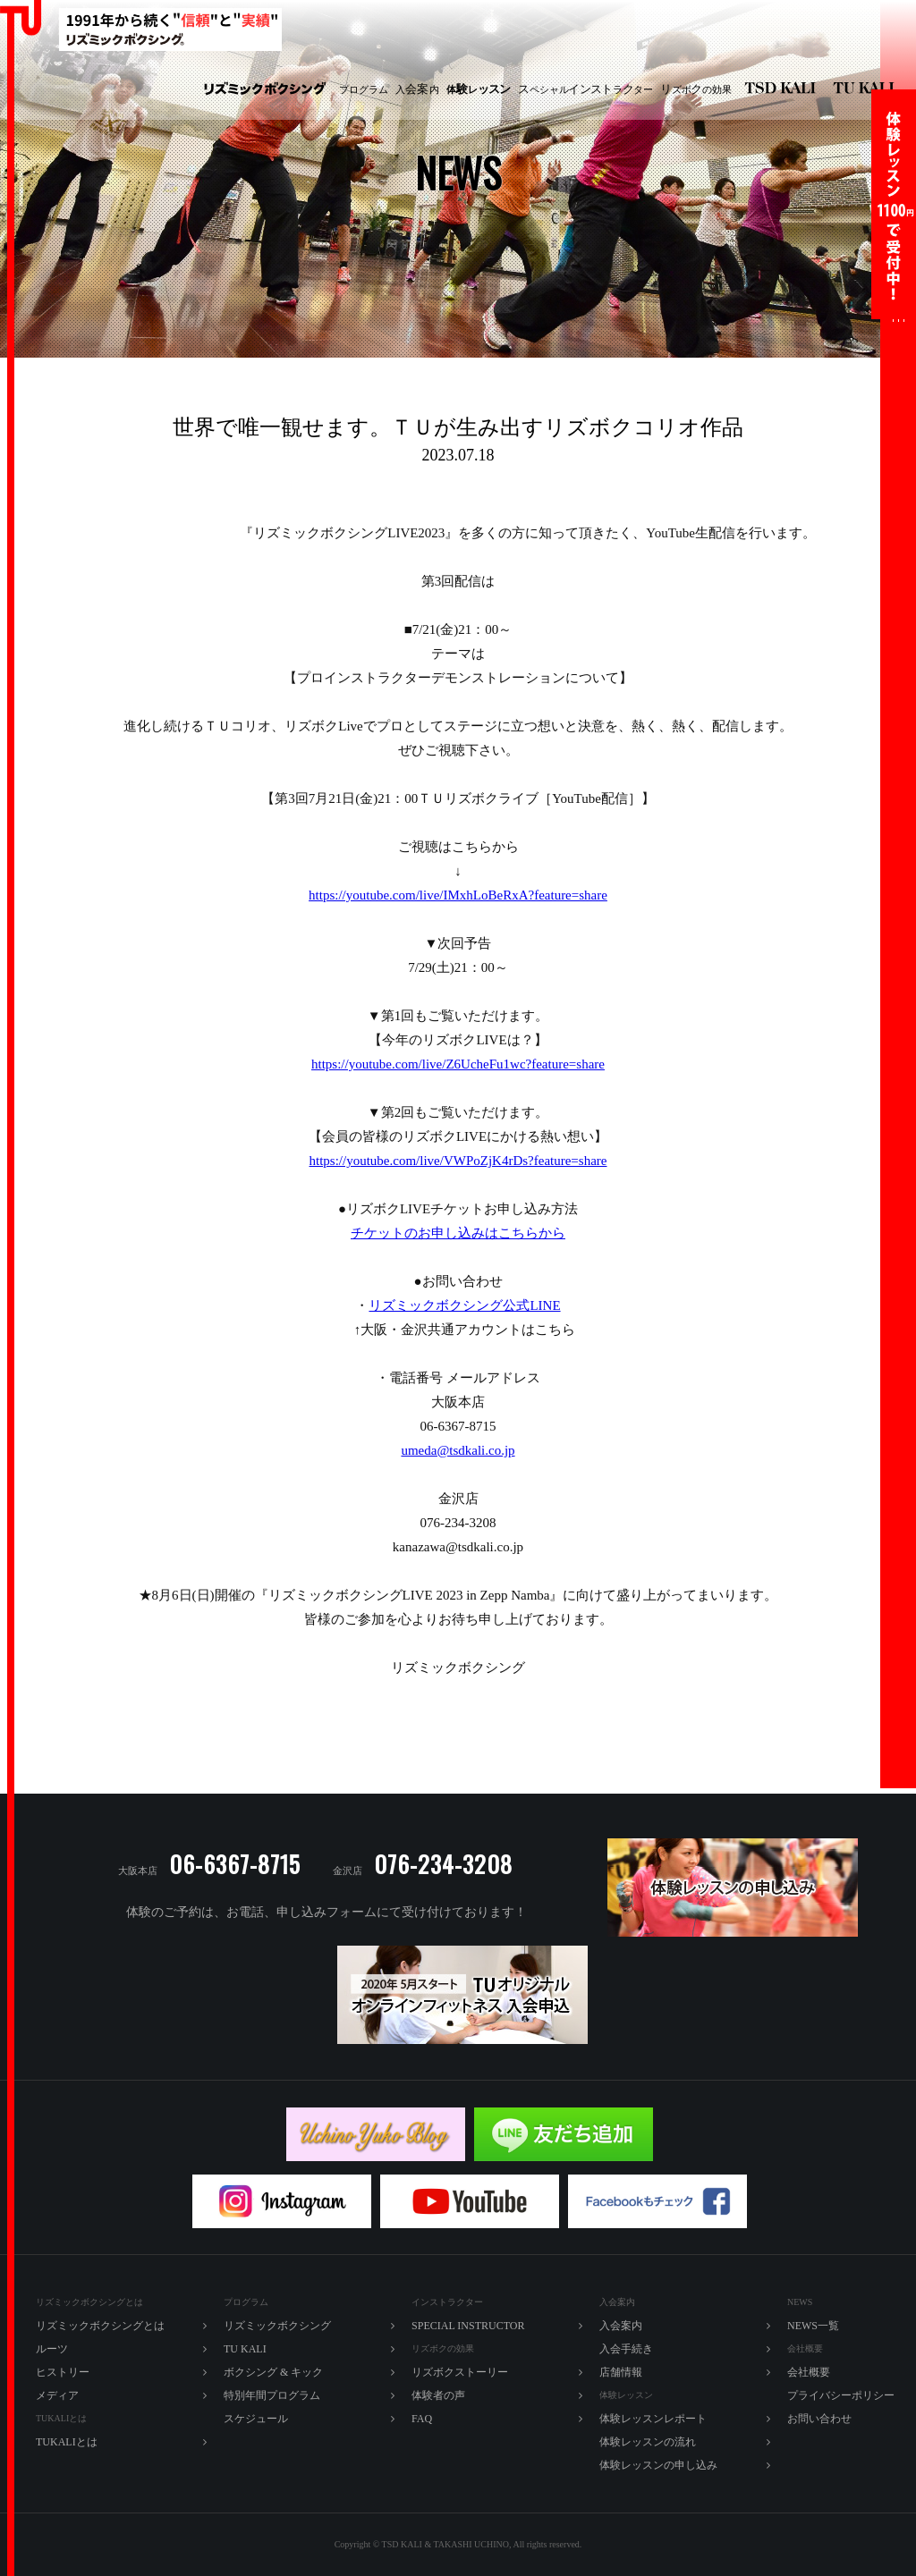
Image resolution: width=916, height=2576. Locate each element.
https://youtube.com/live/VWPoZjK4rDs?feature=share (458, 1160)
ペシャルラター (585, 89)
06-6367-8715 (235, 1863)
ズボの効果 (696, 89)
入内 (417, 89)
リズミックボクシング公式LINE (464, 1305)
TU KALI (867, 90)
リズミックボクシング (264, 90)
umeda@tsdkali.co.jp (457, 1450)
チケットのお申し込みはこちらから (458, 1233)
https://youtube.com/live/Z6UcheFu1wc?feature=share (458, 1064)
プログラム (363, 89)
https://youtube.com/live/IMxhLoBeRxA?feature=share (458, 895)
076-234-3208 (443, 1863)
